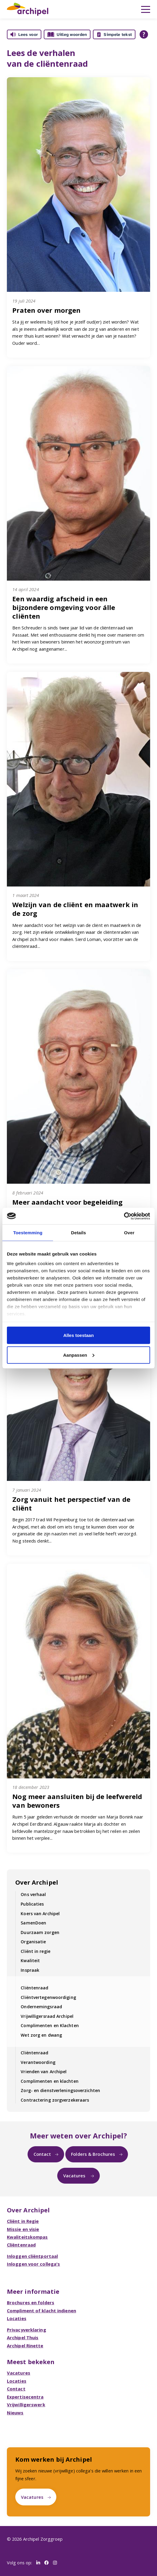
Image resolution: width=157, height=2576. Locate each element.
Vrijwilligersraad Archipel (47, 2016)
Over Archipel (36, 1882)
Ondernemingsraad (41, 2006)
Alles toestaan (78, 1335)
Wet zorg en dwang (41, 2035)
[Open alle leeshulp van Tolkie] (144, 34)
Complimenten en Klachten (49, 2025)
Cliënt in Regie (23, 2221)
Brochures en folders (30, 2302)
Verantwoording (38, 2062)
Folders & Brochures (93, 2154)
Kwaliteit (30, 1960)
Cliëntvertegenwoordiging (48, 1997)
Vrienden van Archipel (44, 2071)
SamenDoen (33, 1923)
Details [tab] (78, 1232)
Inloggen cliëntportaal (32, 2256)
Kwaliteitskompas (27, 2237)
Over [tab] (129, 1232)
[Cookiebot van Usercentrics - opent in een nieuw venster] (124, 1216)
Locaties (16, 2318)
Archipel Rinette (25, 2346)
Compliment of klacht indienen (41, 2311)
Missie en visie (23, 2229)
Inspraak (30, 1970)
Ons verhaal (33, 1894)
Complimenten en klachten (49, 2081)
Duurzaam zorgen (40, 1932)
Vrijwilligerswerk (26, 2404)
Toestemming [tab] (28, 1232)
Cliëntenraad (34, 1988)
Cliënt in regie (35, 1951)
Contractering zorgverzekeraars (55, 2100)
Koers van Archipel (40, 1913)
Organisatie (33, 1941)
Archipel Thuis (22, 2337)
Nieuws (15, 2413)
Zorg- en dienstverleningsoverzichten (60, 2090)
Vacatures (75, 2176)
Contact (42, 2154)
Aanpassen (78, 1354)
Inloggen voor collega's (33, 2264)
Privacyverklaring (26, 2330)
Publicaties (32, 1904)
